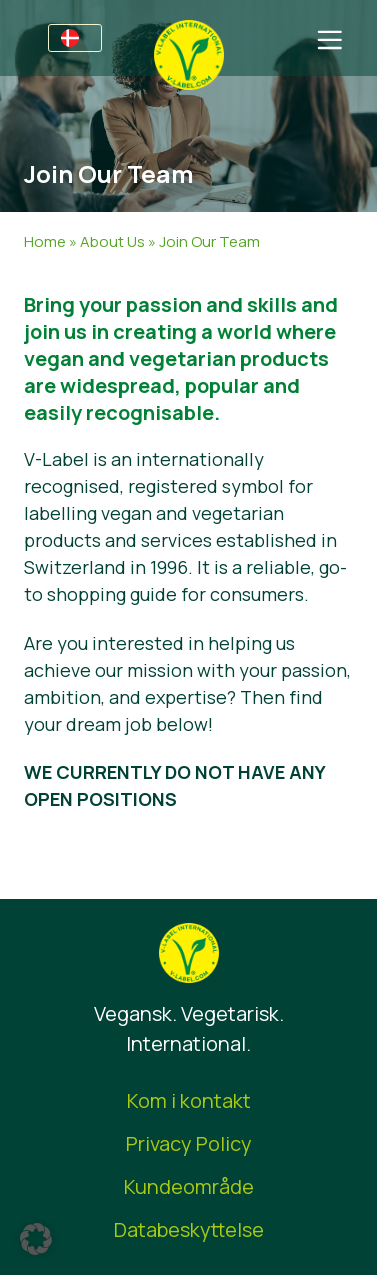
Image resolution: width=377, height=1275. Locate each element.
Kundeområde (189, 1186)
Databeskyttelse (189, 1229)
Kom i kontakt (189, 1100)
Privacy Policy (189, 1143)
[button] (36, 1239)
